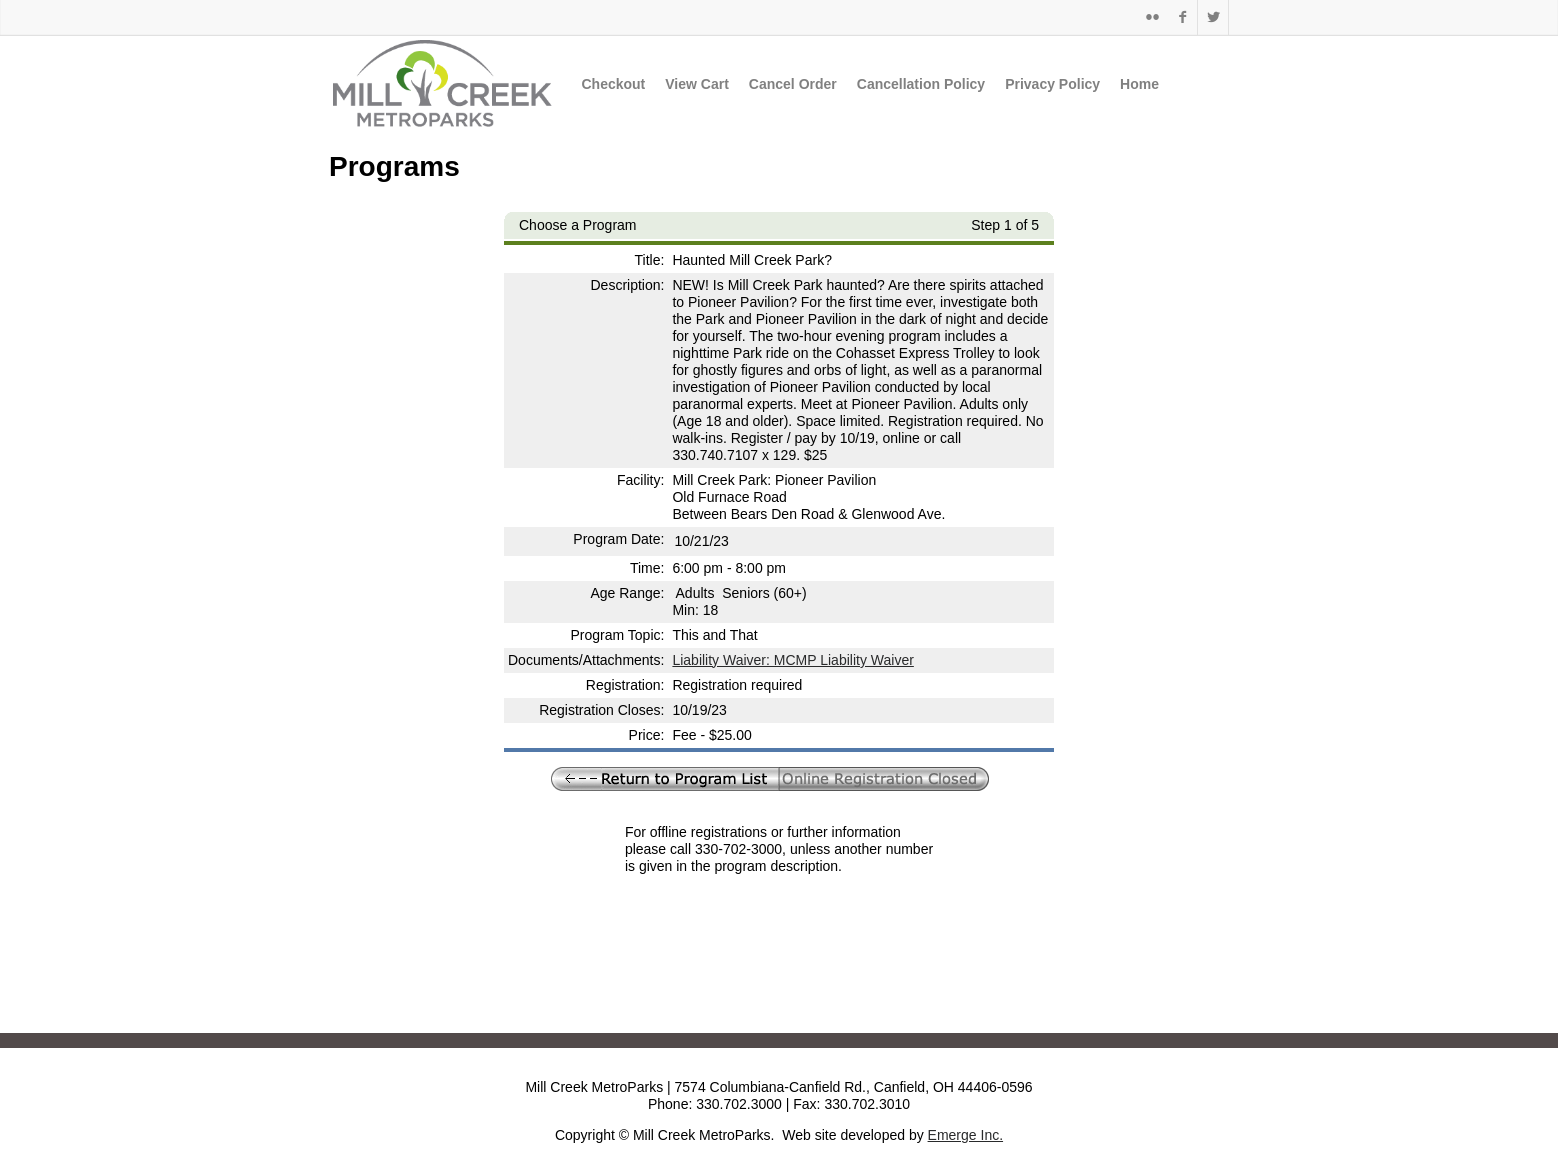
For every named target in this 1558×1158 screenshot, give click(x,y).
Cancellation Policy (921, 84)
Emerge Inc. (965, 1135)
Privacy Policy (1052, 84)
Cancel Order (793, 84)
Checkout (613, 84)
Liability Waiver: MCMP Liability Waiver (792, 660)
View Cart (697, 84)
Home (1139, 84)
